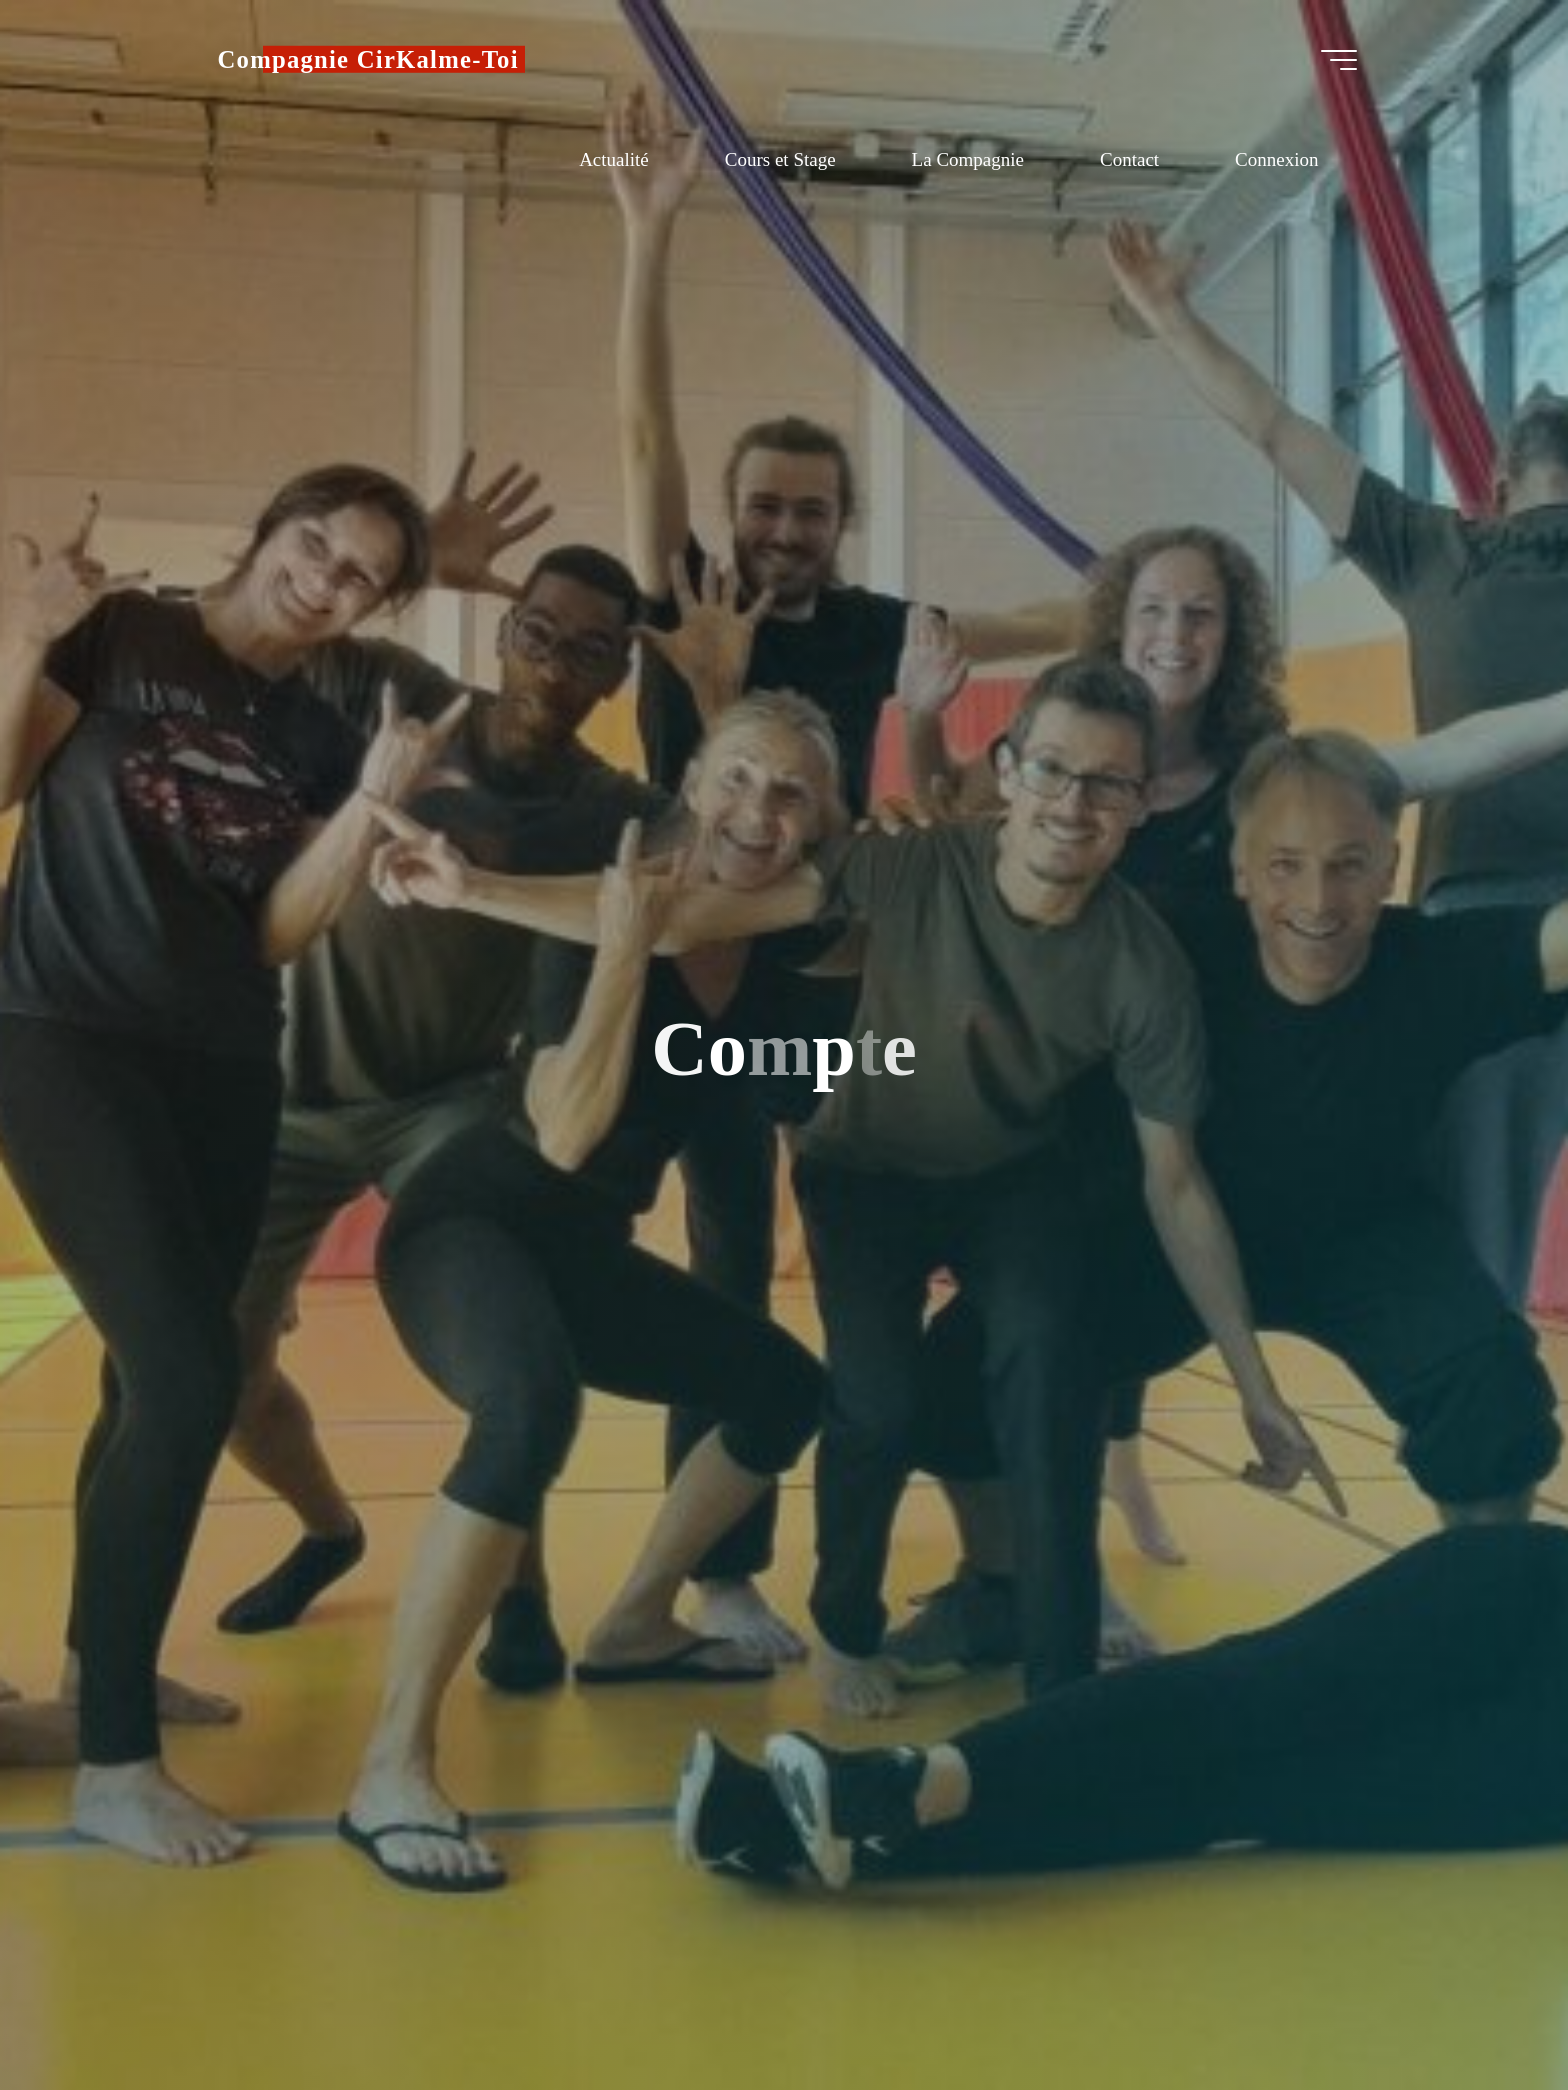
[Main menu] (1339, 60)
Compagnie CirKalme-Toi (368, 59)
